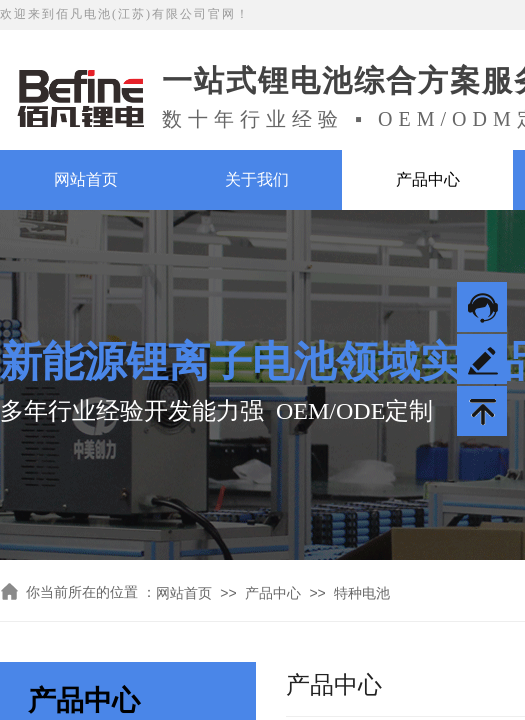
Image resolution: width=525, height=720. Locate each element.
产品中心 (428, 179)
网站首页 (86, 179)
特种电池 (362, 593)
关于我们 (257, 179)
